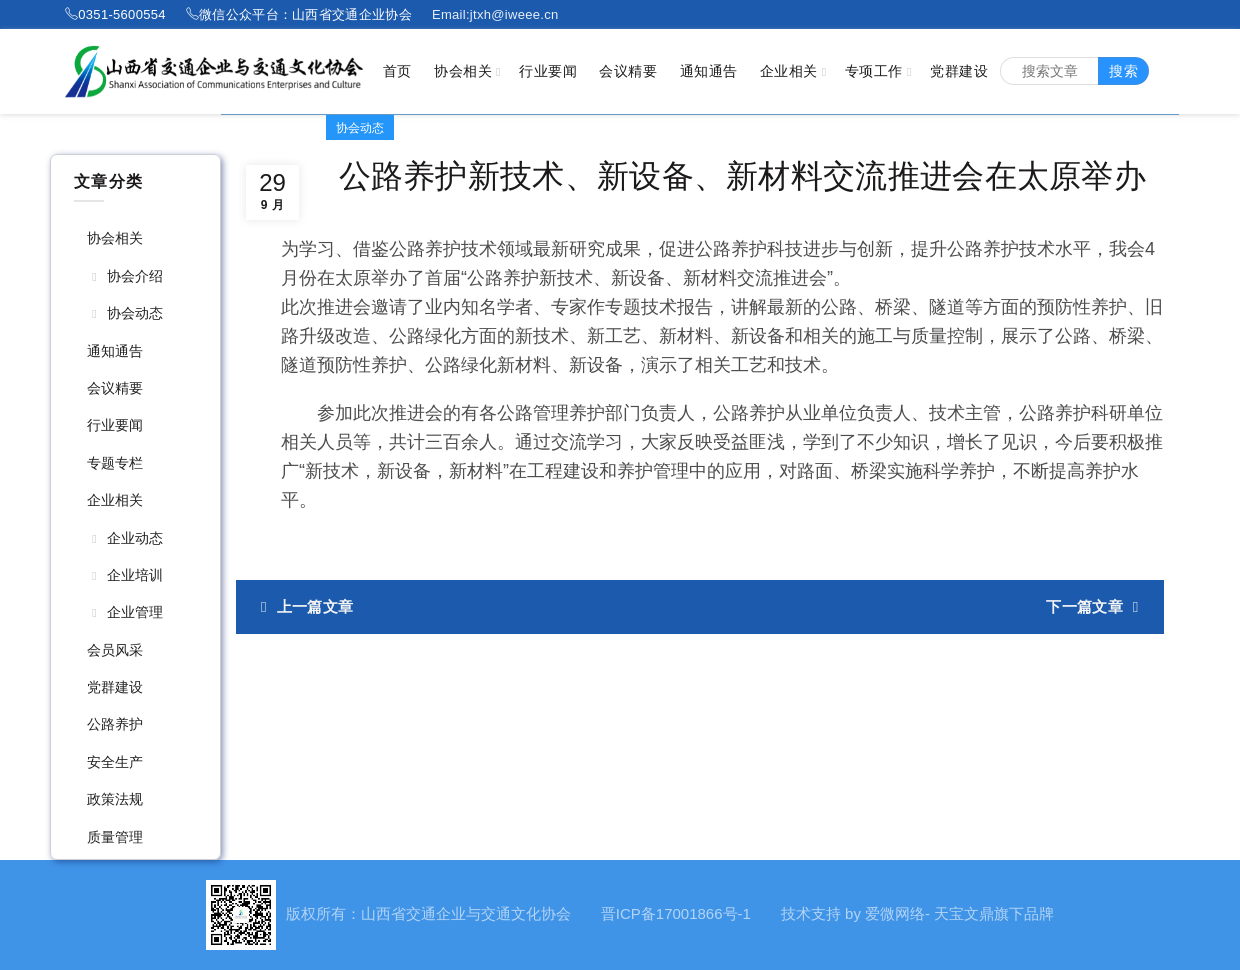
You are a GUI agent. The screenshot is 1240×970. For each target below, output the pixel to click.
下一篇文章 (1084, 606)
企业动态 (135, 538)
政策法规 (115, 799)
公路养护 (115, 724)
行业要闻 (548, 71)
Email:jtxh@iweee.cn (495, 14)
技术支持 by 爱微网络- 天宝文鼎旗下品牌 (917, 913)
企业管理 (135, 612)
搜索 (1123, 71)
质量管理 (115, 837)
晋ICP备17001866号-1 (676, 913)
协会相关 (463, 71)
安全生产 (115, 762)
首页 (397, 71)
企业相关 (789, 71)
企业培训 (135, 575)
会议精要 (628, 71)
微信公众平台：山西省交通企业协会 (305, 14)
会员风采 (115, 650)
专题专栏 (115, 463)
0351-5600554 (121, 14)
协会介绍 (135, 276)
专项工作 (874, 71)
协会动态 (135, 313)
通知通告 (709, 71)
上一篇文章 (315, 606)
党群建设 (959, 71)
